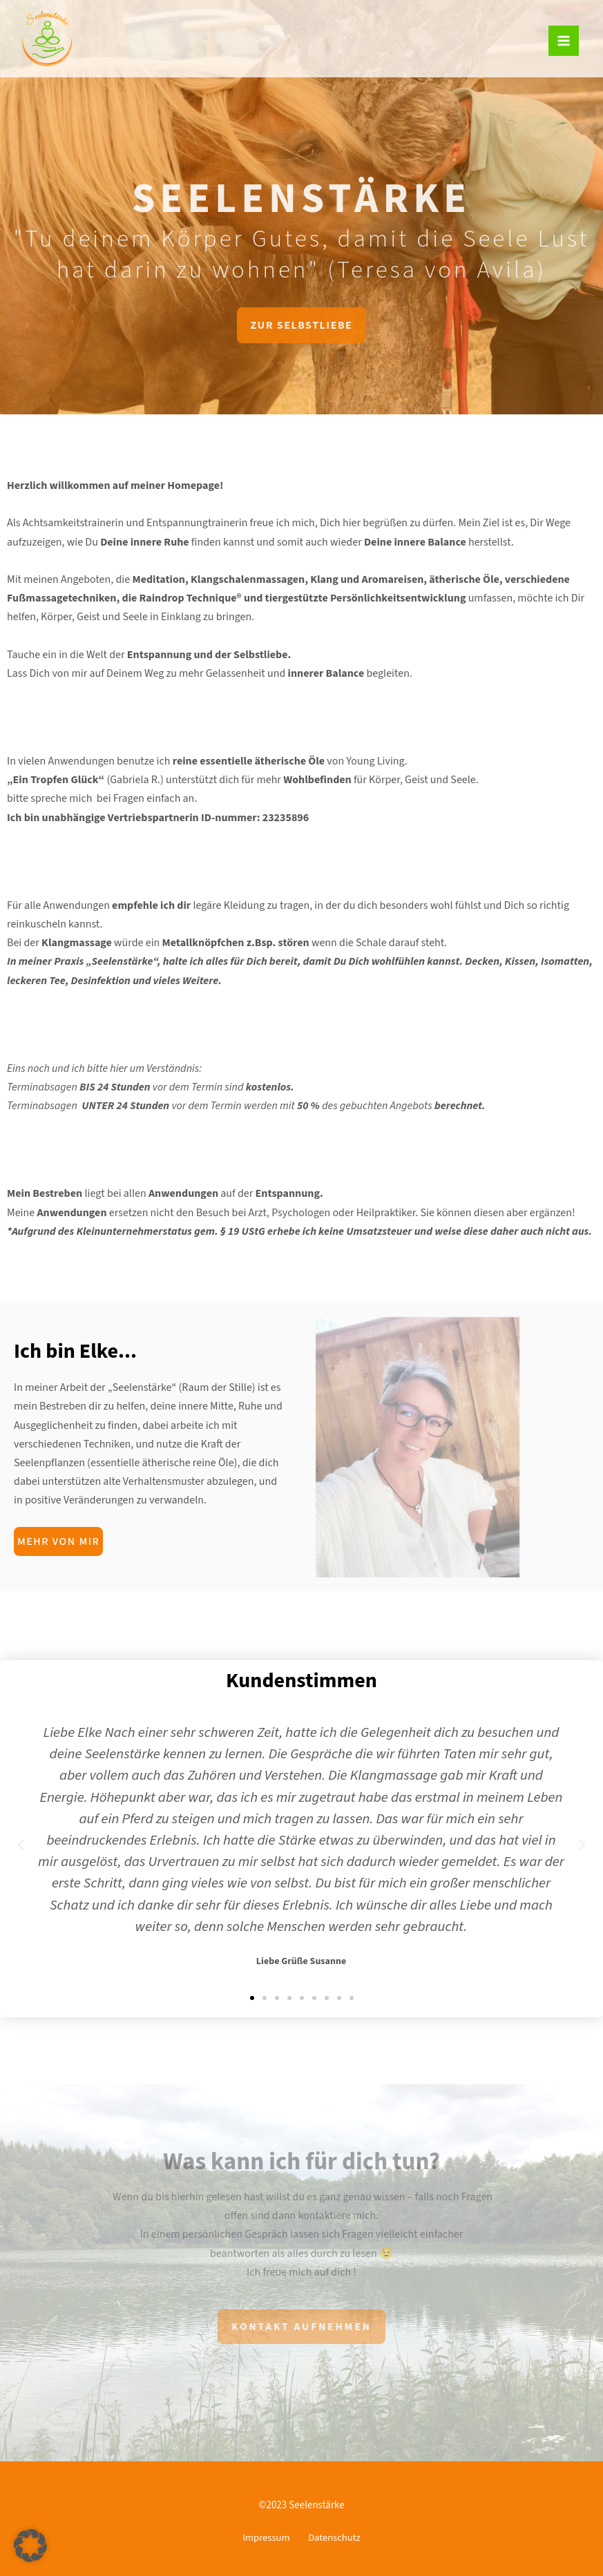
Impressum (260, 2539)
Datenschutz (340, 2539)
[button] (252, 1998)
